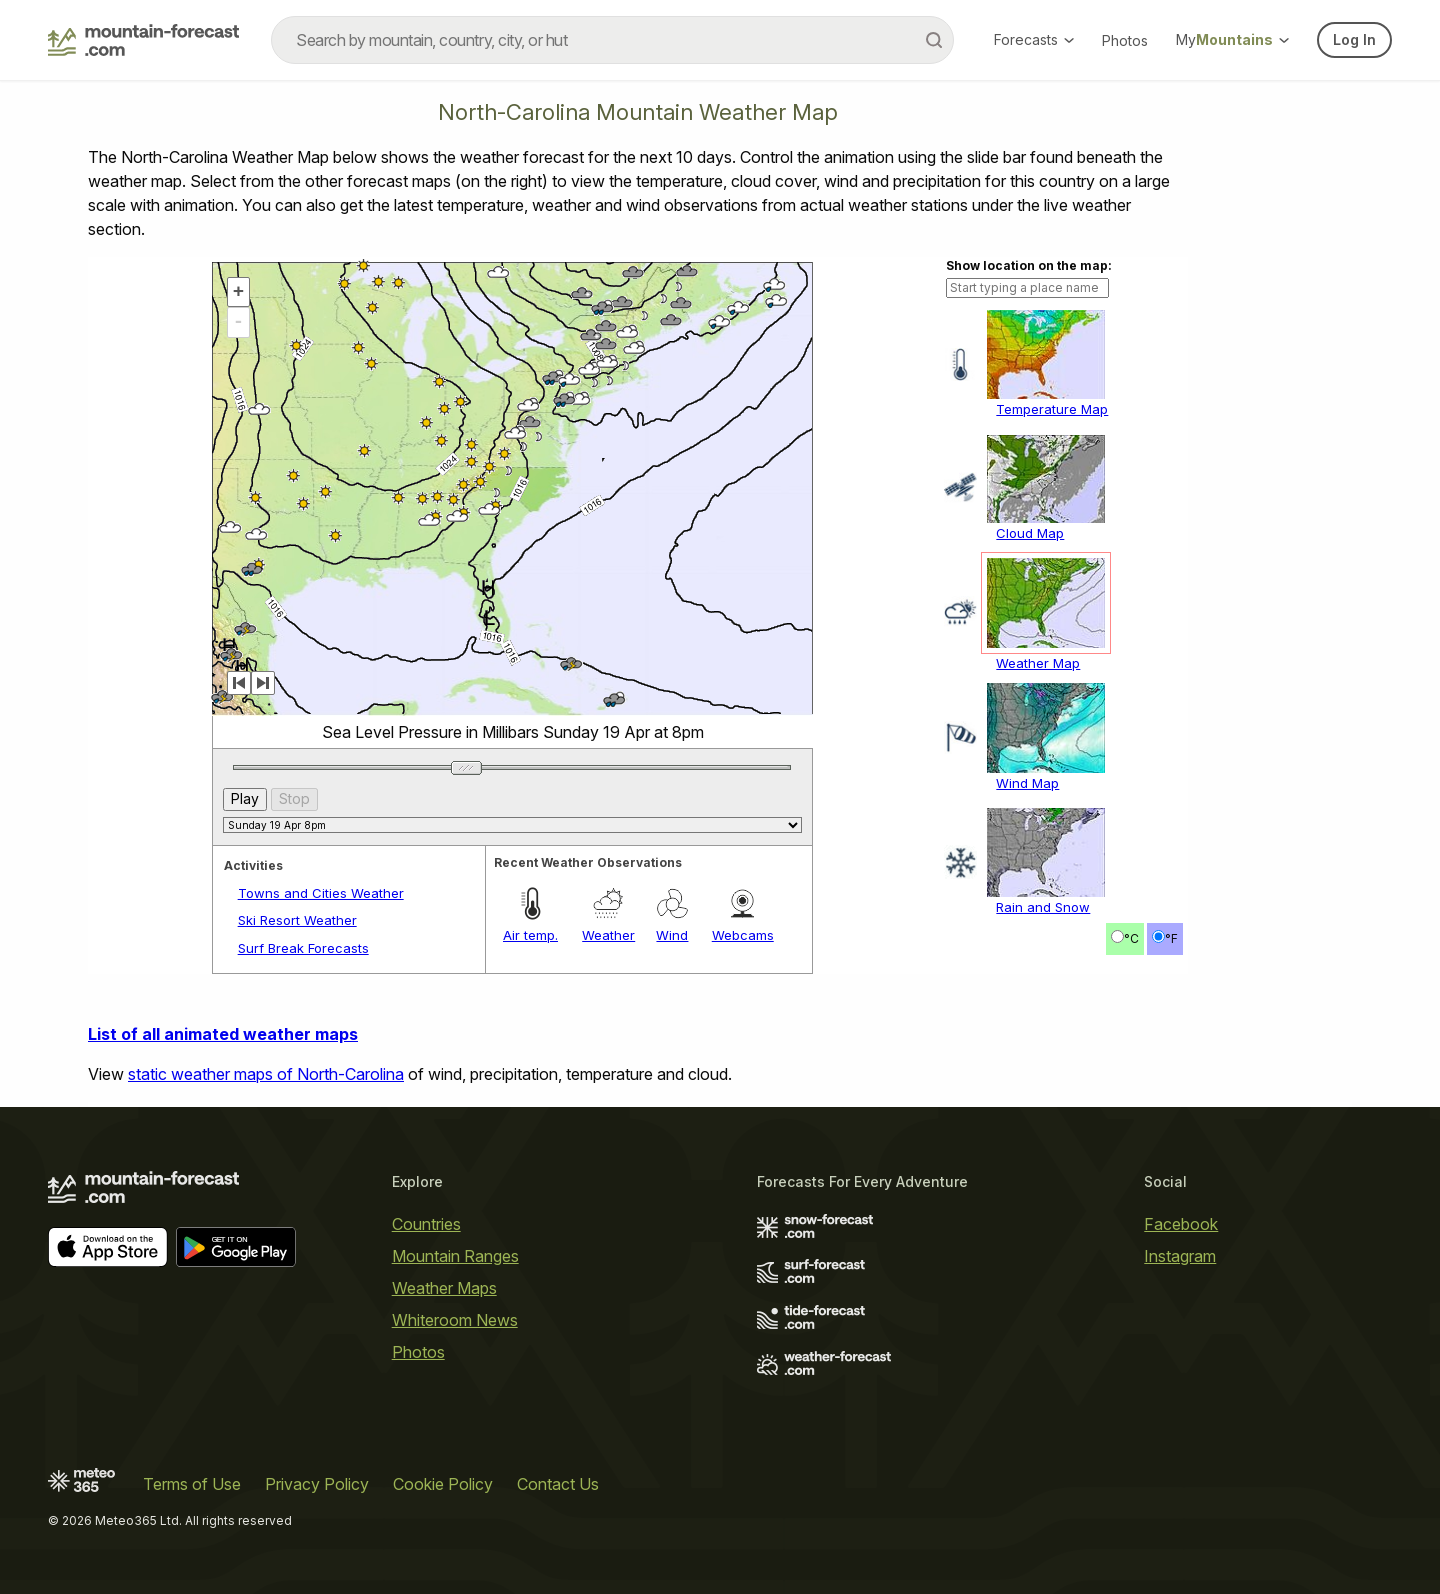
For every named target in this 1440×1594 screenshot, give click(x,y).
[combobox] (612, 40)
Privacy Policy (317, 1484)
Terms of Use (192, 1484)
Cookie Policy (443, 1484)
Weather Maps (444, 1288)
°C (1131, 938)
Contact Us (558, 1484)
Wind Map (1027, 783)
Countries (426, 1224)
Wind (672, 935)
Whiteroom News (455, 1320)
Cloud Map (1030, 533)
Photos (1125, 40)
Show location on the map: (1029, 265)
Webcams (743, 935)
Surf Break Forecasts (303, 948)
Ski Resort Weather (297, 920)
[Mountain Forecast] (143, 40)
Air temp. (530, 935)
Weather (608, 935)
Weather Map (1038, 663)
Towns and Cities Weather (321, 893)
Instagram (1180, 1256)
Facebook (1181, 1224)
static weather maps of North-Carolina (266, 1074)
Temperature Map (1052, 409)
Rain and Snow (1043, 907)
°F (1171, 938)
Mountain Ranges (455, 1256)
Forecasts (1034, 39)
